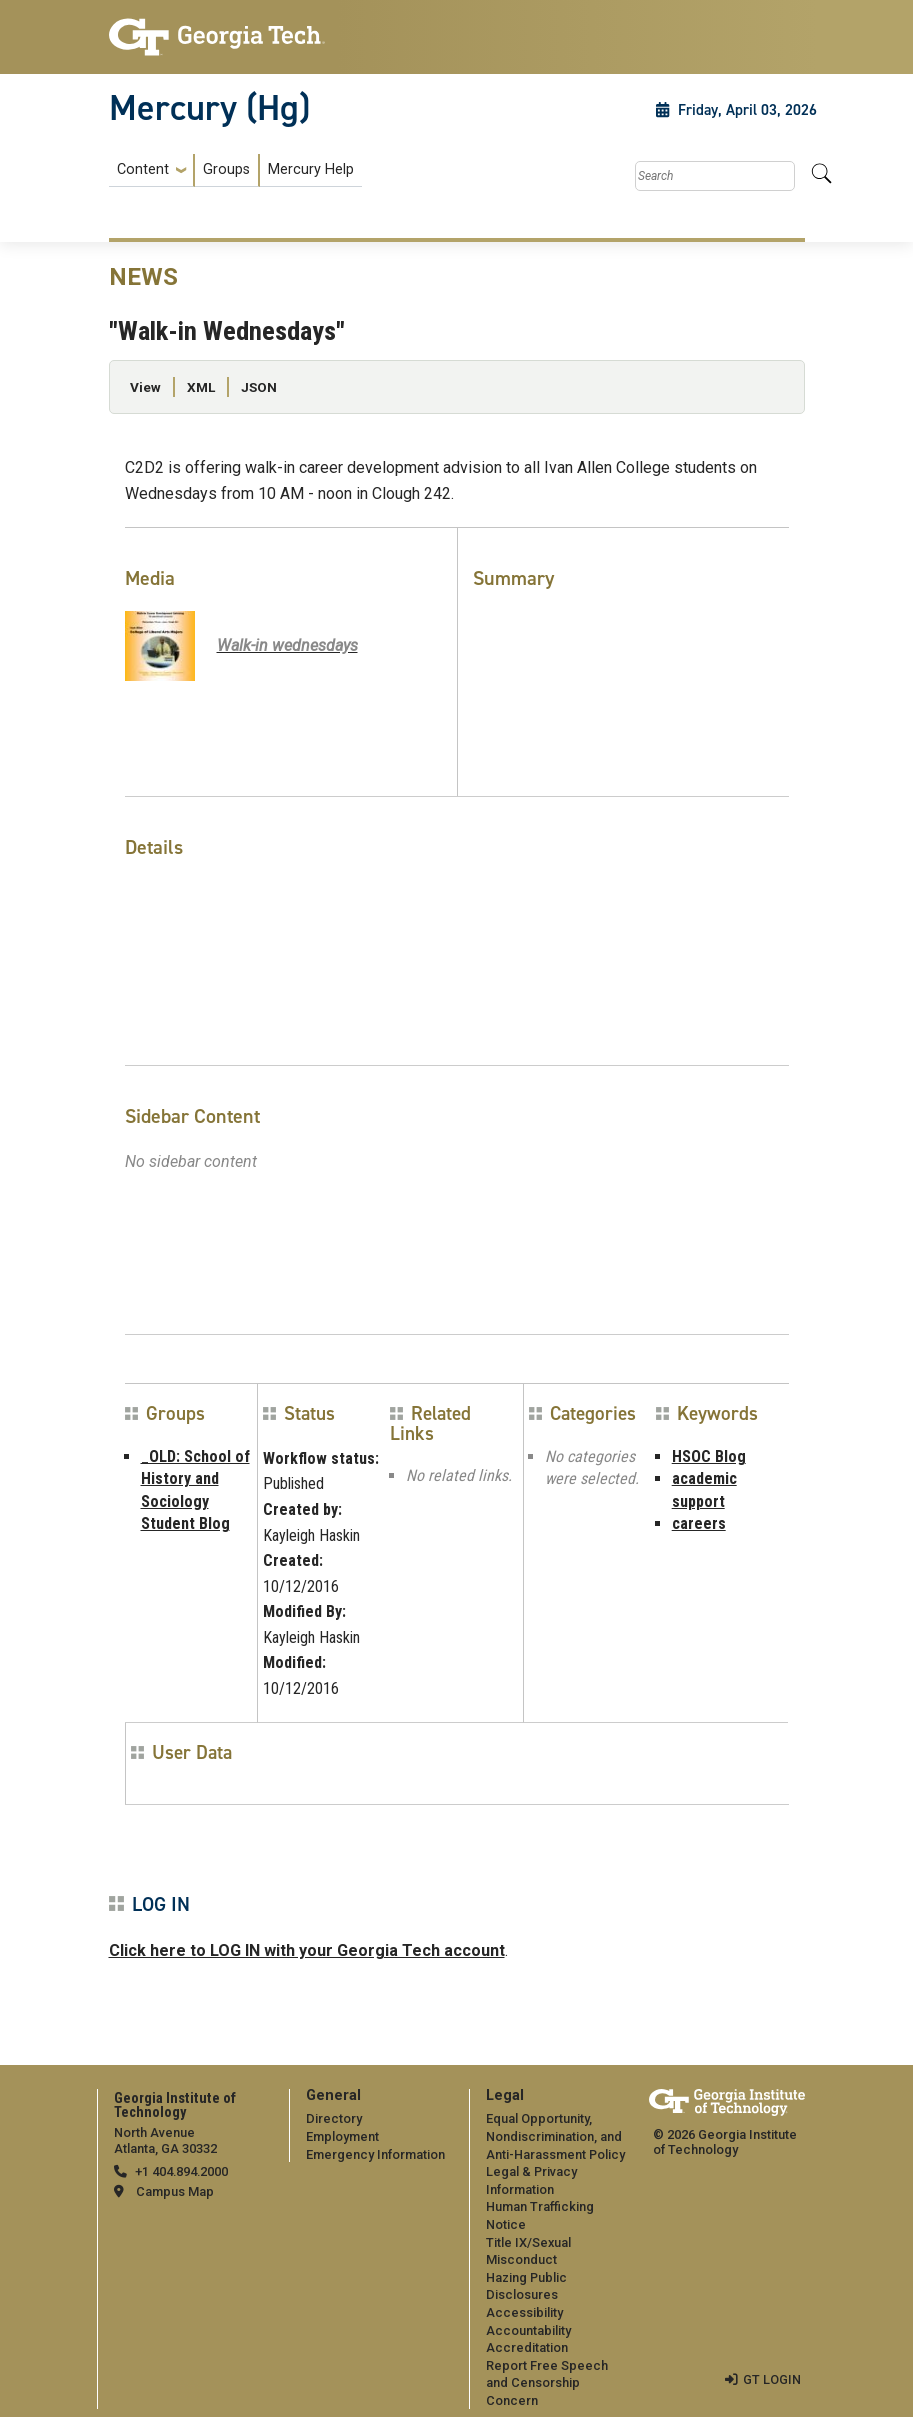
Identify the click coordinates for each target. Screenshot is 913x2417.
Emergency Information (375, 2154)
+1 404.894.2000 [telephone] (181, 2171)
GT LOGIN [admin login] (772, 2379)
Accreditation (527, 2347)
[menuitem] (235, 170)
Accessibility (524, 2312)
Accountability (528, 2330)
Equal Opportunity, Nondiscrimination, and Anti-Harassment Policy (555, 2136)
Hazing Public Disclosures (526, 2286)
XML (201, 387)
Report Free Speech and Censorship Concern (547, 2383)
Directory (334, 2118)
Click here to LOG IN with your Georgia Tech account (307, 1950)
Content (143, 170)
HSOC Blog (709, 1456)
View (145, 387)
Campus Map (175, 2191)
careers (699, 1523)
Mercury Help (311, 169)
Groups (226, 169)
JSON (259, 387)
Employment (342, 2136)
